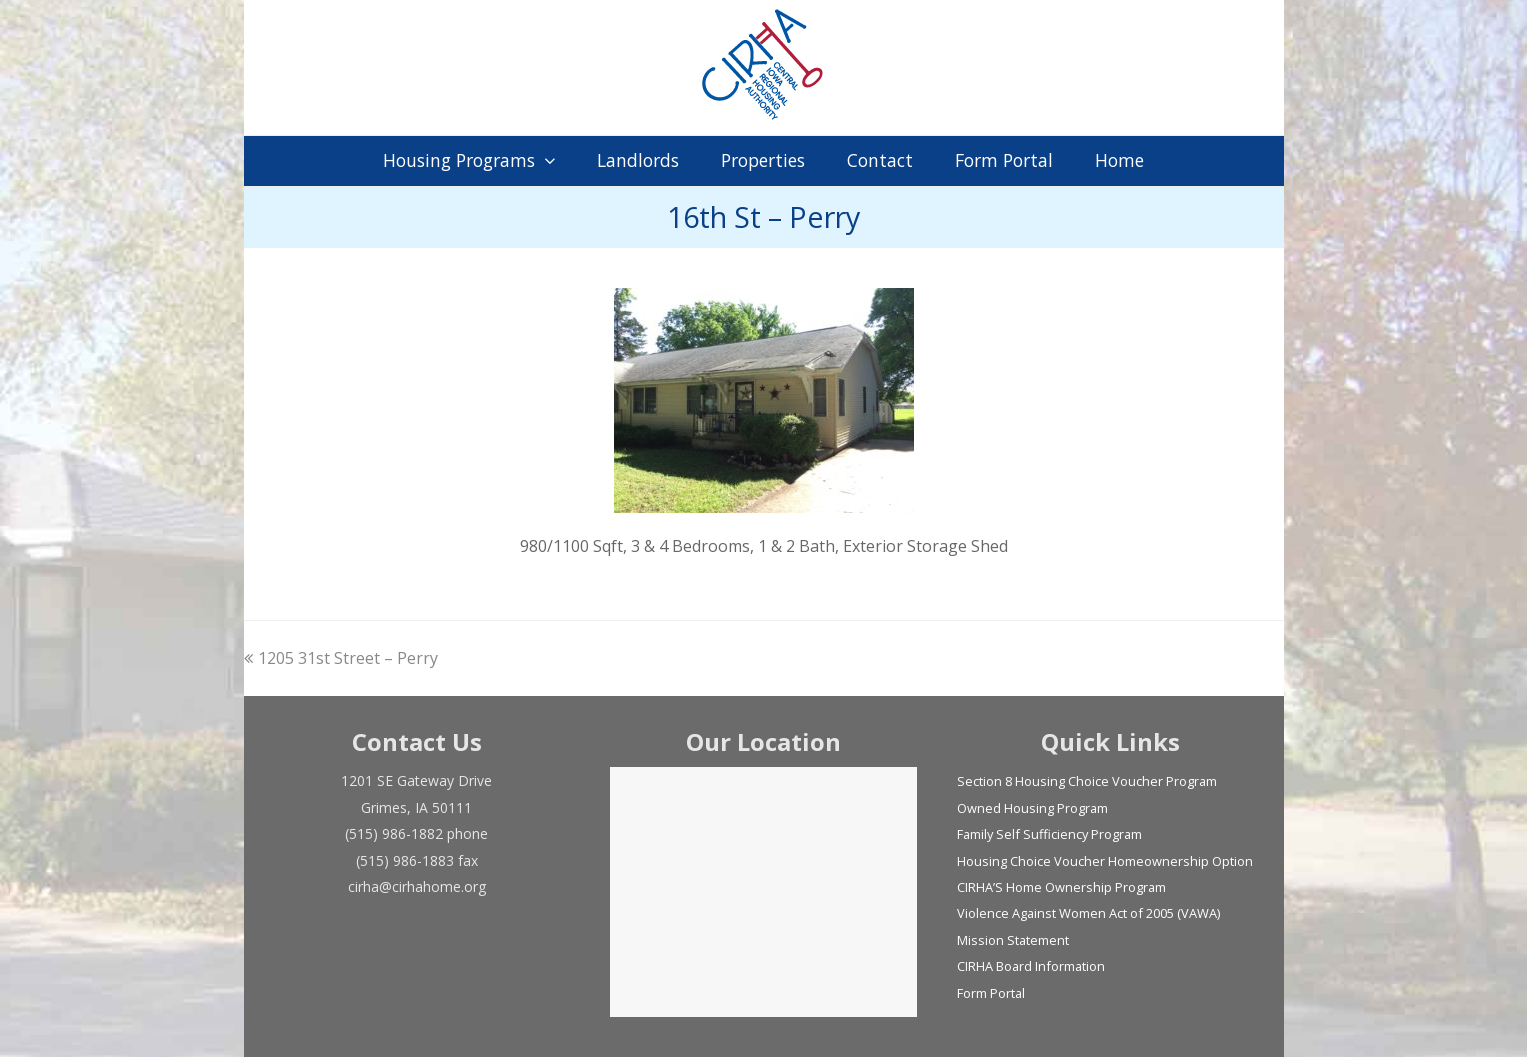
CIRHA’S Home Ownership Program (1061, 887)
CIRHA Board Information (1031, 966)
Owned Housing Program (1032, 808)
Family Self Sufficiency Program (1049, 834)
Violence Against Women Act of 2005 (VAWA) (1088, 913)
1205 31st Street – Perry (341, 658)
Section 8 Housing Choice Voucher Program (1087, 781)
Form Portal (991, 993)
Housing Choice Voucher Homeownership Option (1105, 861)
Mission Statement (1013, 940)
